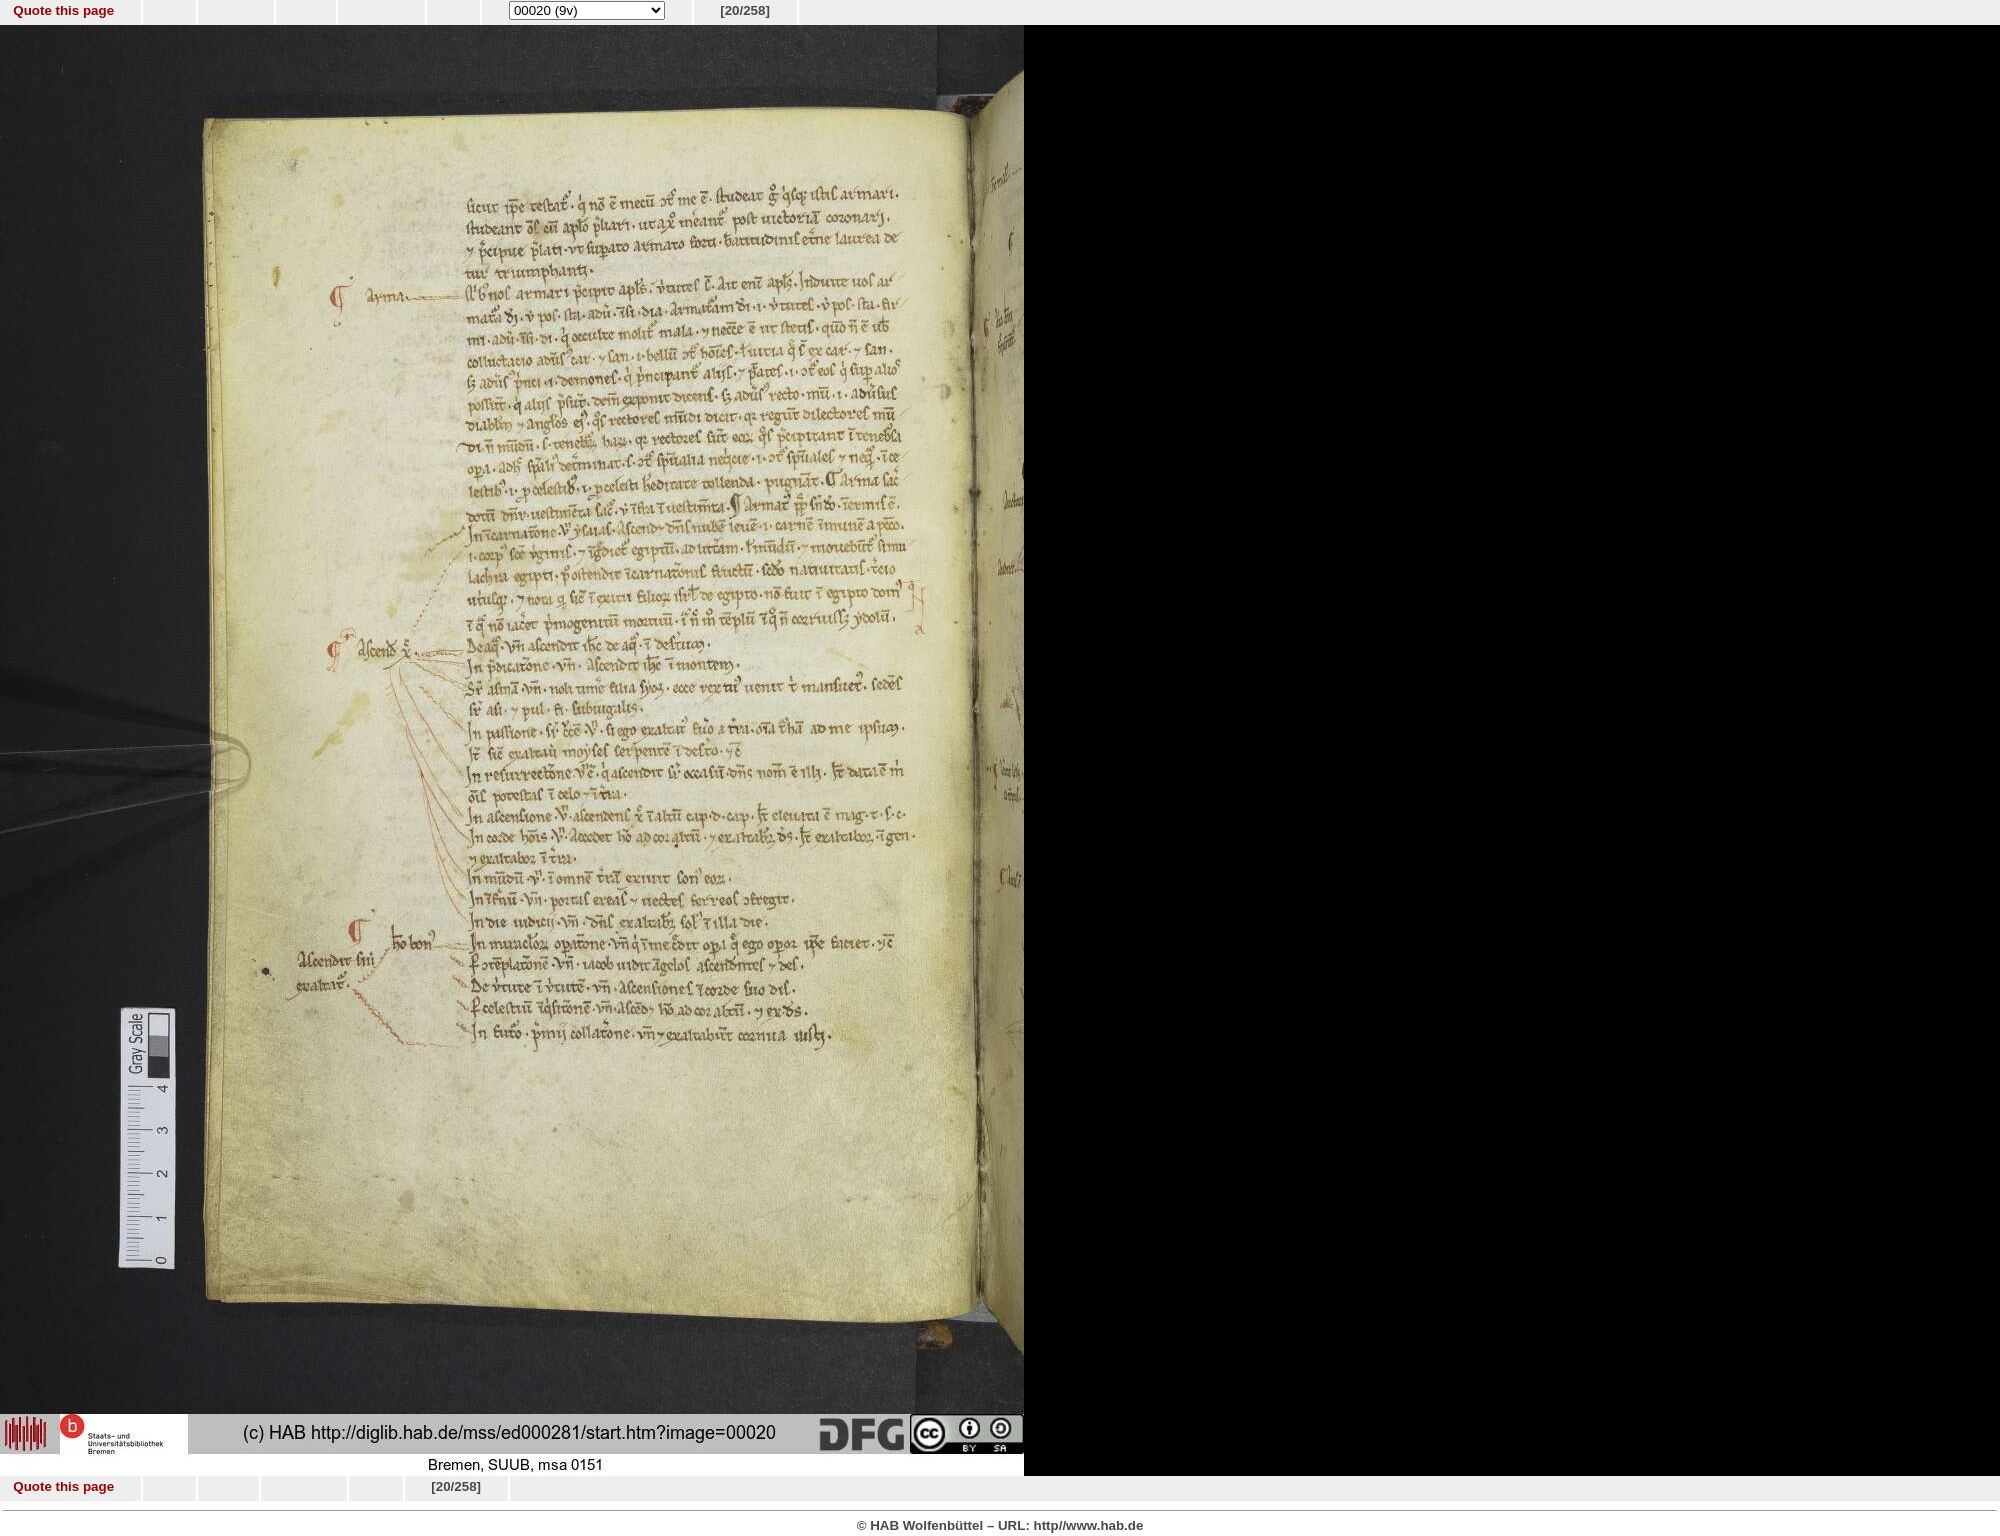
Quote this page (63, 10)
